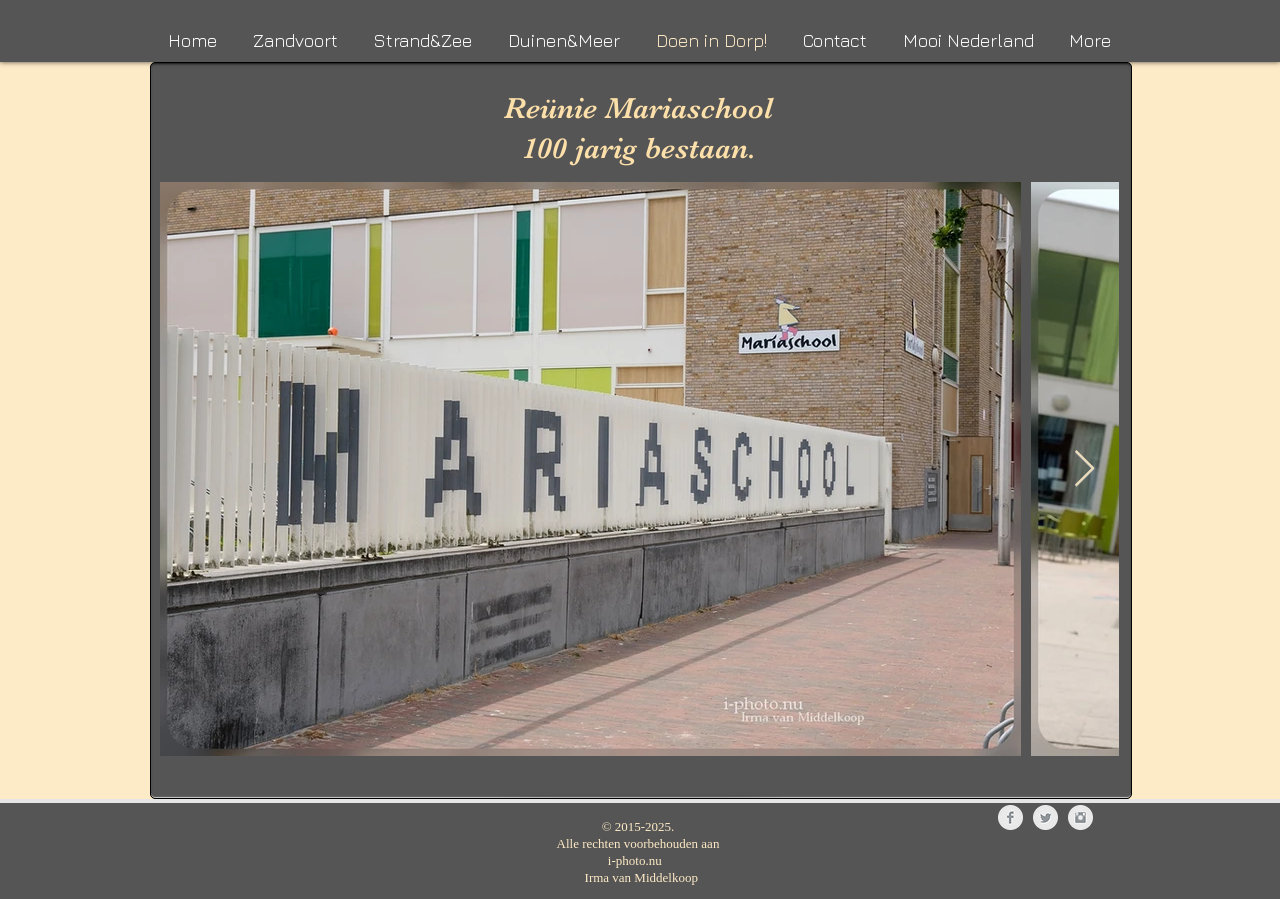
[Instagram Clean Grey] (1080, 817)
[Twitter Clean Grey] (1045, 817)
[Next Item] (1084, 469)
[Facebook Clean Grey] (1010, 817)
